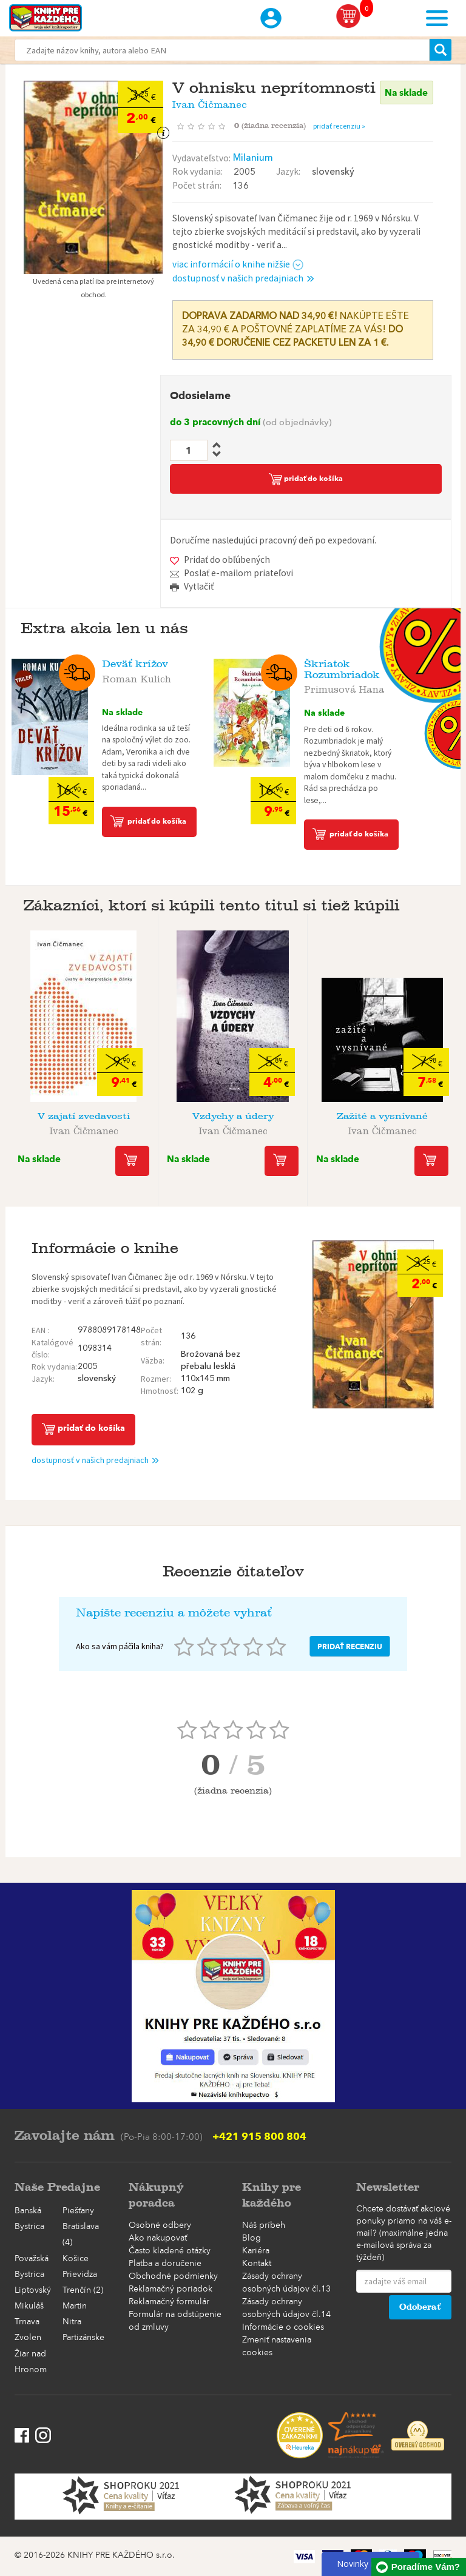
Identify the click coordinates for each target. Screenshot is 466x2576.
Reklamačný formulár (169, 2302)
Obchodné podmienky (173, 2276)
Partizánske (83, 2337)
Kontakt (256, 2263)
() (273, 125)
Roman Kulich (136, 677)
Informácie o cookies (283, 2327)
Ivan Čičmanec (209, 102)
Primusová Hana (344, 687)
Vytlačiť (199, 586)
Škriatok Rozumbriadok (342, 669)
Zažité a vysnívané (382, 1116)
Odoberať (420, 2307)
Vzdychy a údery (233, 1116)
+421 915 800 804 (259, 2136)
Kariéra (255, 2251)
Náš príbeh (263, 2225)
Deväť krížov (135, 664)
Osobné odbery (160, 2225)
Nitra (71, 2322)
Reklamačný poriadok (170, 2289)
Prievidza (79, 2274)
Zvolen (28, 2337)
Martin (74, 2306)
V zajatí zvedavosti (84, 1116)
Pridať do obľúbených (227, 559)
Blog (251, 2238)
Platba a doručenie (165, 2263)
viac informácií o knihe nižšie (238, 264)
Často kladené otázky (170, 2251)
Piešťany (78, 2211)
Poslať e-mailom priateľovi (238, 573)
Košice (75, 2259)
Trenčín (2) (82, 2290)
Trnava (27, 2322)
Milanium (253, 158)
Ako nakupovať (158, 2238)
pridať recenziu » (339, 125)
